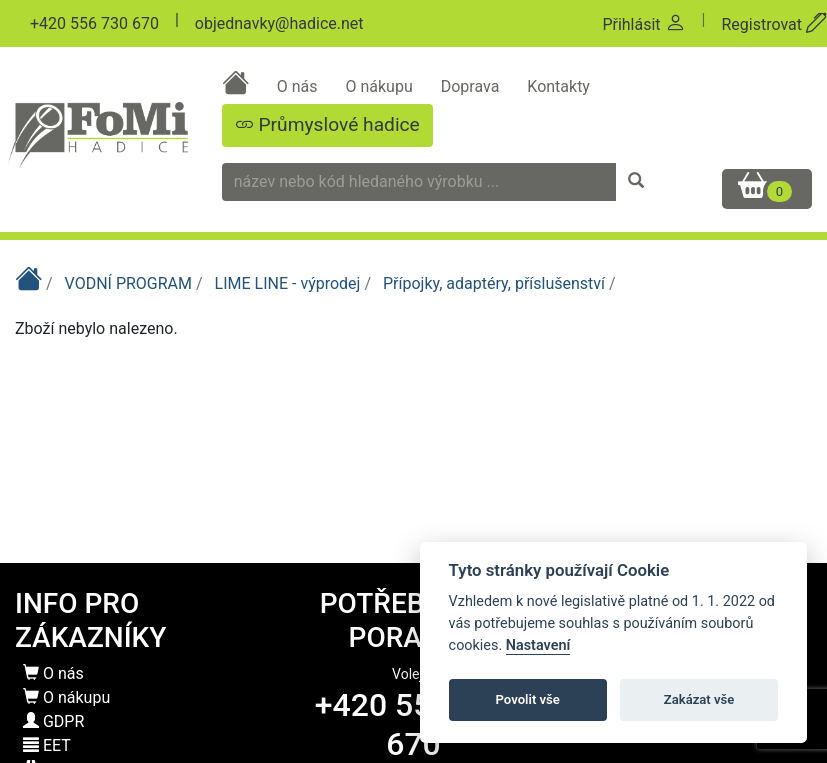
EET (47, 745)
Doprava (472, 86)
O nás (299, 86)
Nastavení (538, 645)
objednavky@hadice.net (279, 23)
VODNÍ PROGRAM (130, 283)
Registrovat (774, 24)
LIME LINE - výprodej (290, 283)
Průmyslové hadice (327, 124)
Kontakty (558, 86)
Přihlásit (643, 24)
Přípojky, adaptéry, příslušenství (496, 283)
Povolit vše (528, 699)
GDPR (53, 721)
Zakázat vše (699, 699)
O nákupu (380, 86)
